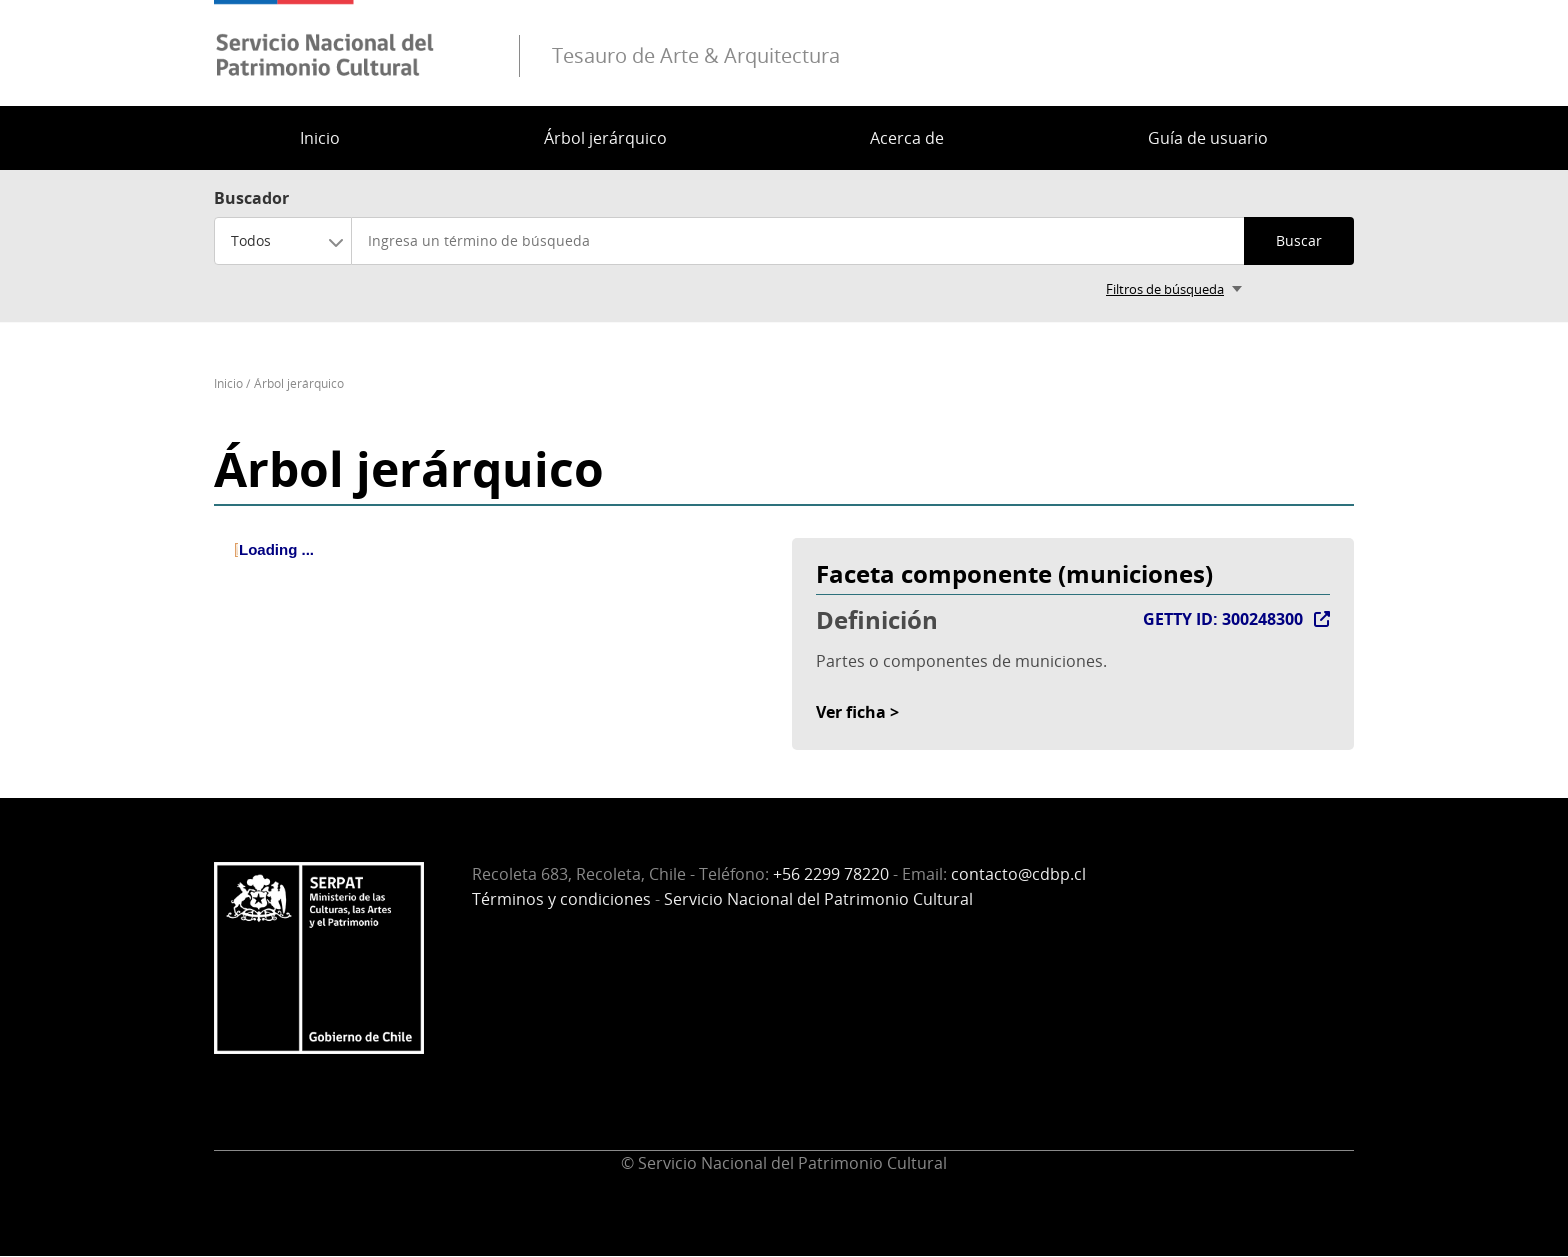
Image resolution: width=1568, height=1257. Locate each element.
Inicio (320, 138)
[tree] (495, 567)
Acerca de (907, 138)
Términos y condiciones (561, 899)
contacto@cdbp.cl (1018, 874)
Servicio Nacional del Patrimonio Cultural (818, 899)
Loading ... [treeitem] (276, 549)
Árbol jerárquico (605, 138)
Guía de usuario (1208, 138)
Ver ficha (851, 712)
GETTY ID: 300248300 (1223, 619)
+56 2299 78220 (831, 874)
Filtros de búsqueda (1165, 289)
